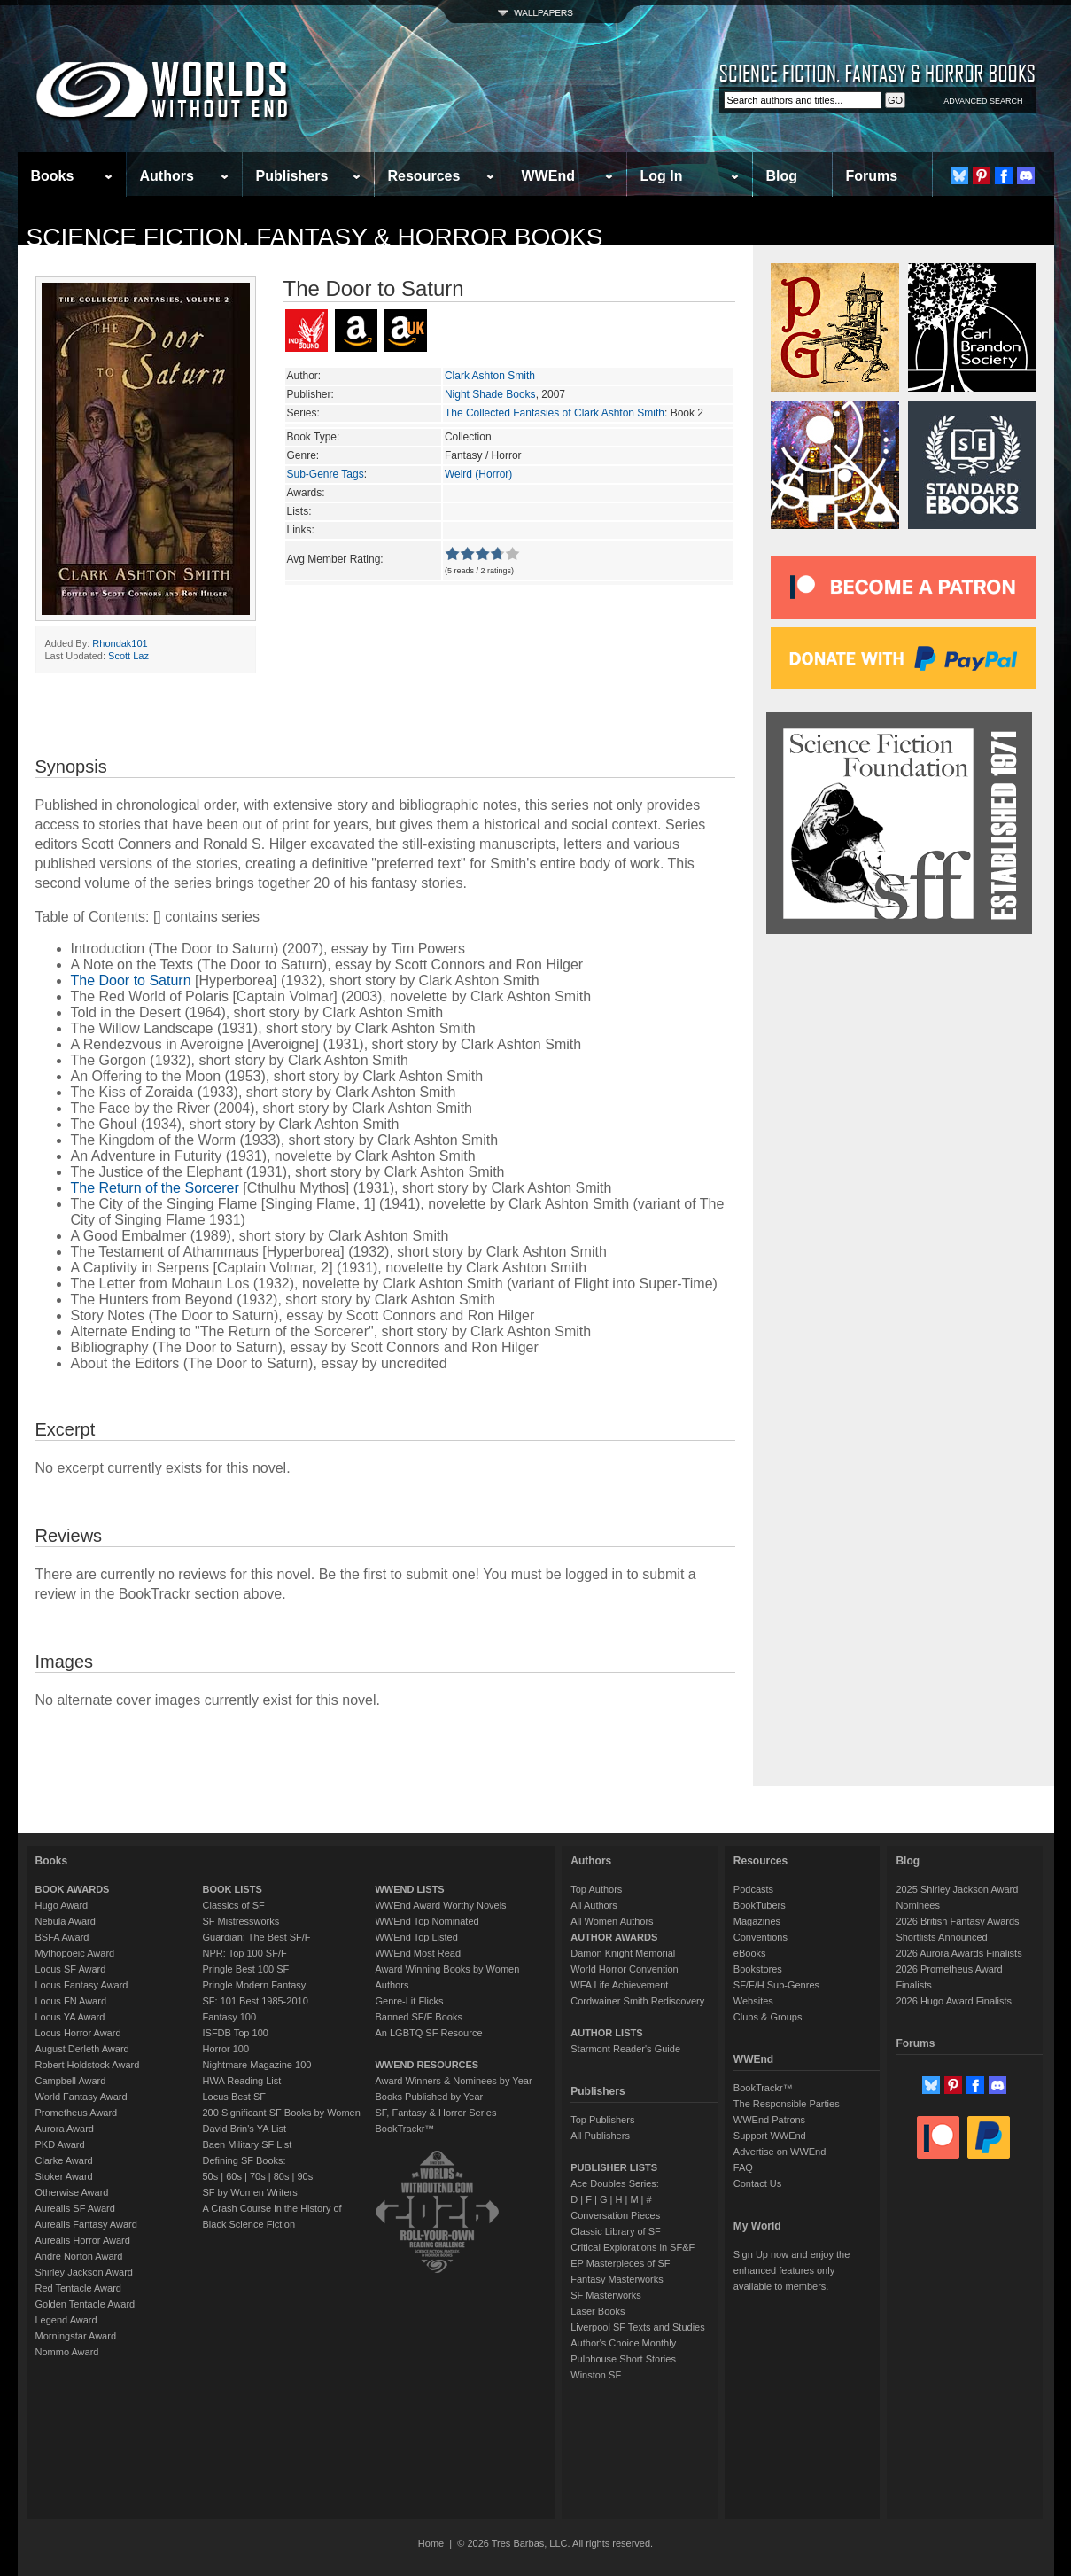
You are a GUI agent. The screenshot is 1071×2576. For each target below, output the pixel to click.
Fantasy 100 (230, 2017)
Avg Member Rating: (335, 559)
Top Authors (596, 1889)
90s (305, 2176)
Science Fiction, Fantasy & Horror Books (315, 237)
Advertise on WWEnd (780, 2151)
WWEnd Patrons (769, 2119)
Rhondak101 (119, 643)
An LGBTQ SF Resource (428, 2032)
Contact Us (757, 2183)
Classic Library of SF (615, 2231)
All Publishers (600, 2135)
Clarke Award (64, 2160)
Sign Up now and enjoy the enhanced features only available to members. (791, 2270)
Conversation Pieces (615, 2215)
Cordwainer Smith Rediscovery (637, 2001)
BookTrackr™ (404, 2128)
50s (211, 2176)
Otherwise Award (72, 2192)
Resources (424, 175)
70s (258, 2176)
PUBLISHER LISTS (613, 2167)
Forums (872, 175)
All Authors (593, 1905)
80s (282, 2176)
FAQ (743, 2167)
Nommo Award (67, 2351)
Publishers (292, 175)
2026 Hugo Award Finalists (954, 2001)
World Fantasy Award (81, 2096)
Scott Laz (128, 655)
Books (52, 175)
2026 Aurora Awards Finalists (958, 1953)
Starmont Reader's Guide (625, 2048)
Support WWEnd (769, 2135)
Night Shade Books (490, 394)
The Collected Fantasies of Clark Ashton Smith (554, 413)
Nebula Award (65, 1921)
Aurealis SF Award (75, 2208)
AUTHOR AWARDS (613, 1937)
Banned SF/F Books (418, 2017)
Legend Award (66, 2320)
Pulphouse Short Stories (623, 2359)
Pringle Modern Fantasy (255, 1985)
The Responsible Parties (786, 2103)
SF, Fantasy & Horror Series (435, 2112)
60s (234, 2176)
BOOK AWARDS (72, 1889)
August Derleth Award (82, 2048)
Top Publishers (602, 2119)
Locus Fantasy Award (81, 1985)
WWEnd (548, 175)
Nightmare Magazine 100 (257, 2064)
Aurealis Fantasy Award (86, 2224)
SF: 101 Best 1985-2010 (255, 2001)
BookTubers (759, 1905)
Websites (753, 2001)
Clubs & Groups (768, 2017)
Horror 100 (226, 2048)
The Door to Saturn (131, 980)
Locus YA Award (70, 2017)
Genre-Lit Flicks (409, 2001)
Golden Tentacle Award (85, 2304)
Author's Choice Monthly (623, 2343)
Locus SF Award (70, 1969)
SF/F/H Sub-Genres (776, 1985)
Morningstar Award (76, 2336)
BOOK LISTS (232, 1889)
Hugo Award (62, 1905)
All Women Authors (611, 1921)
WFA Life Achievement (619, 1985)
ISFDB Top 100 (235, 2032)
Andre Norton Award (79, 2256)
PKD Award (60, 2144)
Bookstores (757, 1969)
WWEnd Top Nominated (426, 1921)
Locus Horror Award (78, 2032)
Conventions (760, 1937)
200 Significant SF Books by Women (282, 2112)
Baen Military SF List (247, 2144)
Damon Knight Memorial (622, 1953)
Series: (303, 413)
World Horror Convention (624, 1969)
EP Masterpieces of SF (620, 2263)
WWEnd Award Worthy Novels (440, 1905)
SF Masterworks (605, 2295)
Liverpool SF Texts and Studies (637, 2327)
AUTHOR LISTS (606, 2032)
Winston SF (595, 2375)
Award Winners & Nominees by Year (453, 2080)
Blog (782, 175)
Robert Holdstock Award (87, 2064)
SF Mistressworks (241, 1921)
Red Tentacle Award (78, 2288)
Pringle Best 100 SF (246, 1969)
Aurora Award (64, 2128)
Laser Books (597, 2311)
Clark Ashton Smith (490, 376)
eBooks (749, 1953)
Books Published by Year (429, 2096)
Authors (167, 175)
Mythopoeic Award (75, 1953)
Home (431, 2543)
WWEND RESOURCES (426, 2064)
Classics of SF (234, 1905)
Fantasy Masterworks (617, 2279)
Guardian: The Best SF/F (257, 1937)
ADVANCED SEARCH (982, 101)
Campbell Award (70, 2080)
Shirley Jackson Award (84, 2272)
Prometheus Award (76, 2112)
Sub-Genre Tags (325, 474)
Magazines (756, 1921)
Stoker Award (64, 2176)
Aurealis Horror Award (82, 2240)
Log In (661, 175)
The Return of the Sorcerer (155, 1187)
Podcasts (753, 1889)
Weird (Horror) (478, 474)
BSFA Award (62, 1937)
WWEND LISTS (409, 1889)
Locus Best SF (235, 2096)
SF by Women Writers (250, 2192)
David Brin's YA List (245, 2128)
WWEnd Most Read (418, 1953)
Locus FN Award (71, 2001)
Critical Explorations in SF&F (632, 2247)
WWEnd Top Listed (416, 1937)
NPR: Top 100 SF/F (245, 1953)
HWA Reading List (242, 2080)
